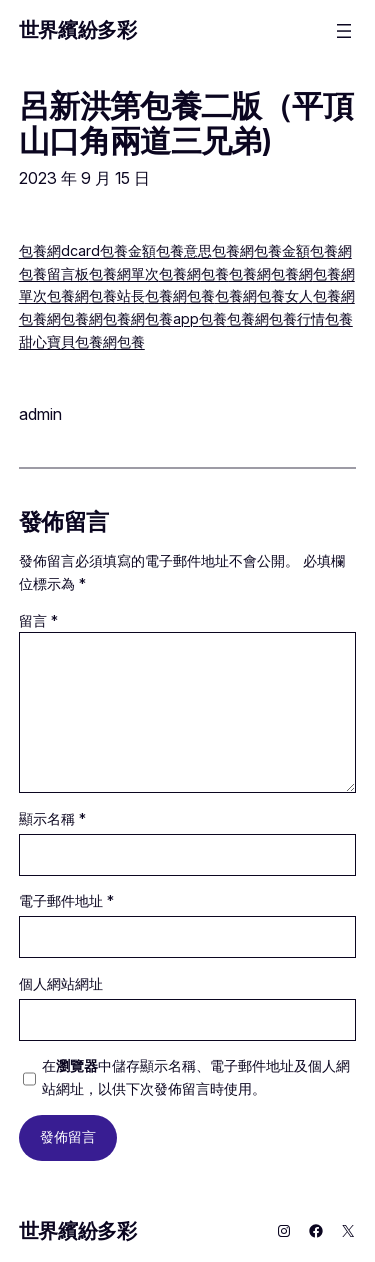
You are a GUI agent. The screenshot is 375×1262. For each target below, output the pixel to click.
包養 (215, 273)
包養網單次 (124, 273)
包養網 (233, 250)
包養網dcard (59, 250)
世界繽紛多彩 (78, 30)
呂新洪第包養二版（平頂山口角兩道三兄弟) (186, 123)
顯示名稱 (52, 818)
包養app (172, 318)
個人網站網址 (61, 983)
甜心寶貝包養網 (68, 341)
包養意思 (184, 250)
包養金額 (128, 250)
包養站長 (117, 295)
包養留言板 (54, 273)
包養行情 (297, 318)
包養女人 (285, 295)
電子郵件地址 (66, 900)
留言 (38, 620)
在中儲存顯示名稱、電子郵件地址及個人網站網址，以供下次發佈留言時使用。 (196, 1077)
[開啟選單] (344, 31)
